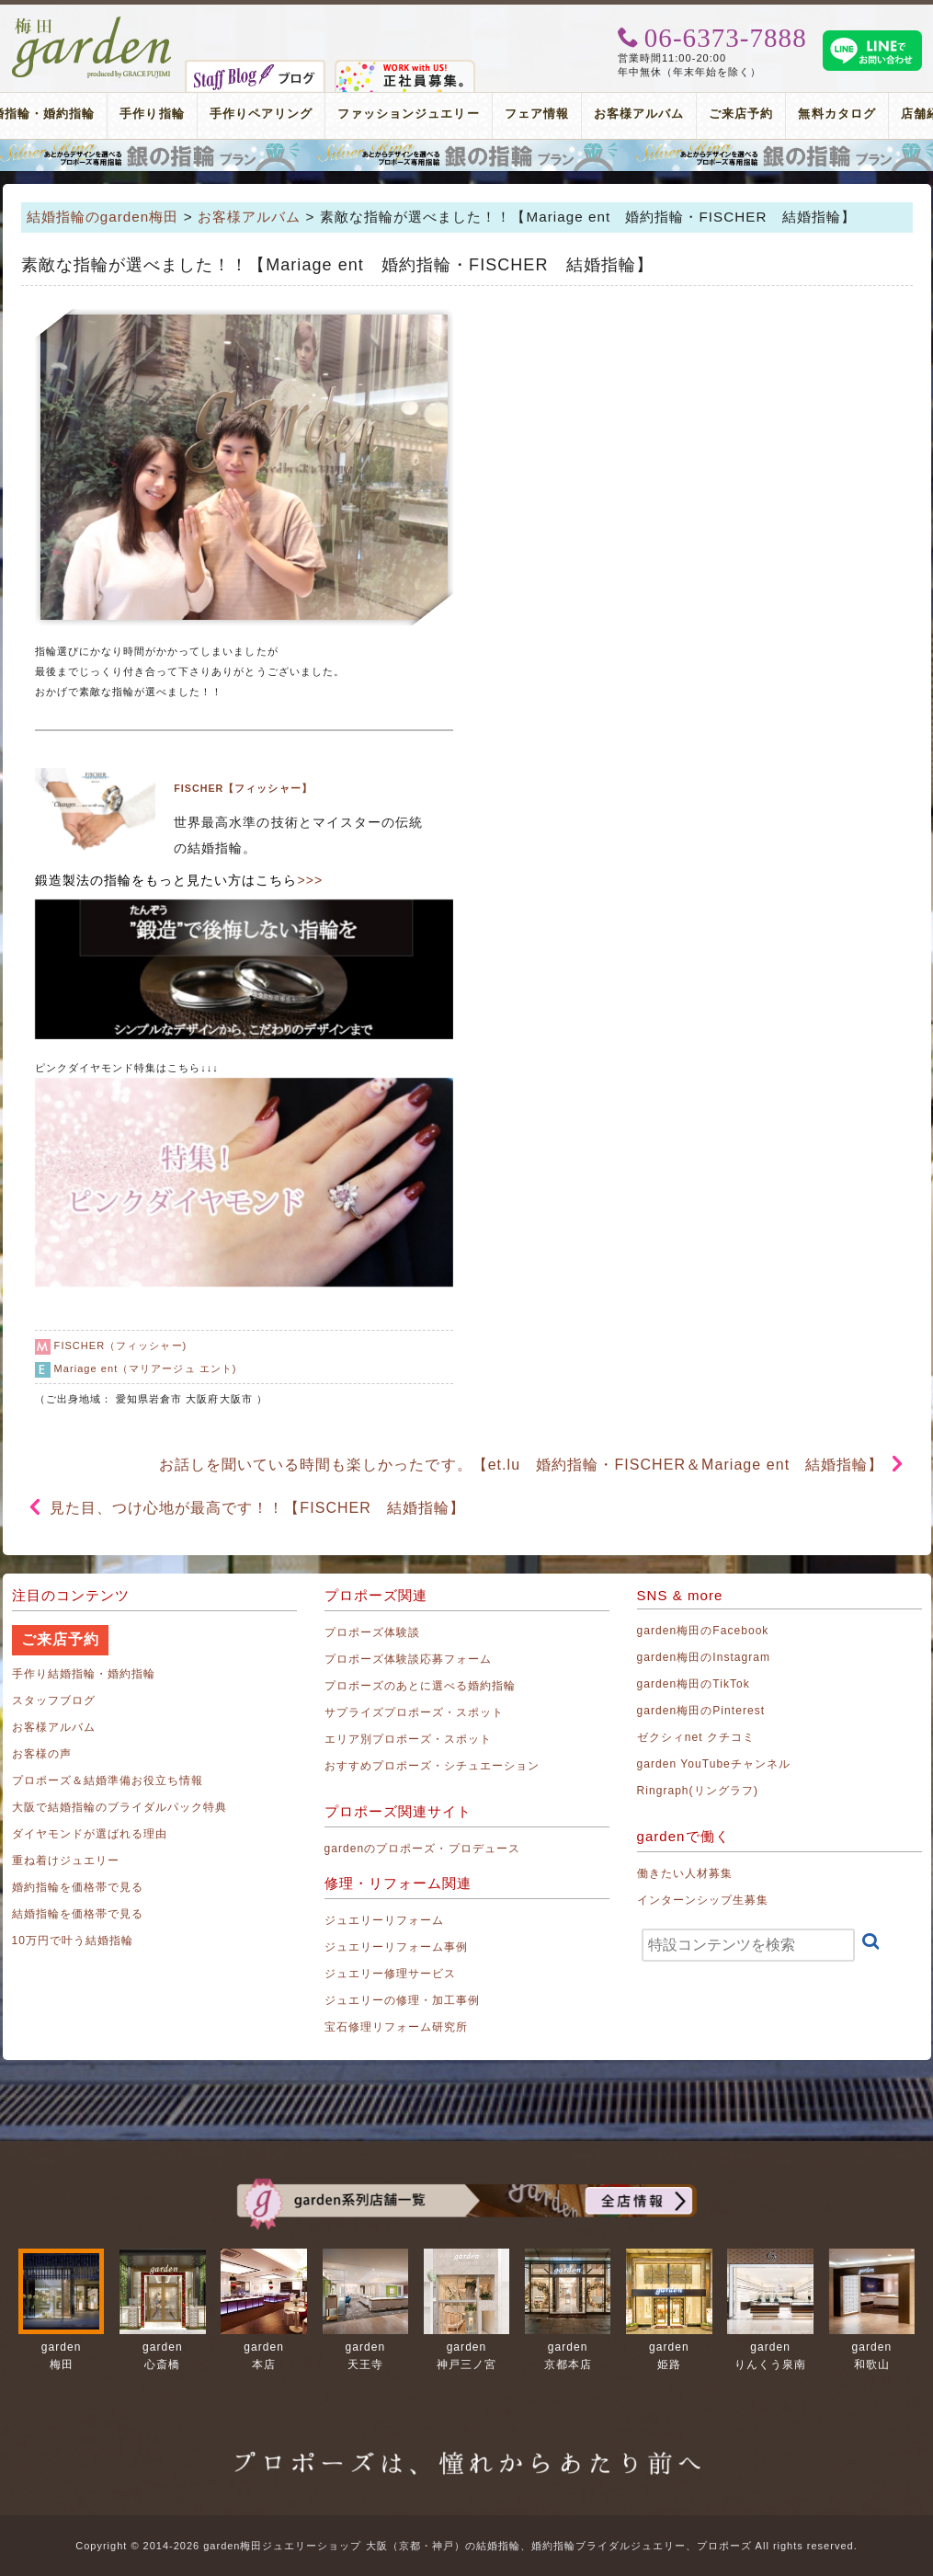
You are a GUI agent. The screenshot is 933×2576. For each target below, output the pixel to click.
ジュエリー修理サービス (390, 1973)
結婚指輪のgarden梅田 (103, 216)
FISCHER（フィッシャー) (121, 1345)
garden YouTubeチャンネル (714, 1763)
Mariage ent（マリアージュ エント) (145, 1368)
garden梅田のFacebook (703, 1630)
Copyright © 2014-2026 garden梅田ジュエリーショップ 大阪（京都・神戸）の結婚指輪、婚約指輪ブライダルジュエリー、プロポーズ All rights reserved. (466, 2545)
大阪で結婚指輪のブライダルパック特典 (120, 1807)
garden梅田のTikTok (693, 1683)
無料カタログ (836, 113)
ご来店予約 (741, 113)
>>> (310, 880)
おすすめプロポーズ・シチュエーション (432, 1765)
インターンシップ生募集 (703, 1900)
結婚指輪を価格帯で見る (78, 1913)
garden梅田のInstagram (704, 1657)
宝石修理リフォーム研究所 (396, 2027)
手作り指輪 (151, 113)
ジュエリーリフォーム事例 (396, 1947)
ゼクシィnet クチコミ (696, 1737)
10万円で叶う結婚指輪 (73, 1940)
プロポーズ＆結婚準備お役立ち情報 (108, 1780)
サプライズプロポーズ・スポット (414, 1712)
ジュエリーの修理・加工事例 (402, 2000)
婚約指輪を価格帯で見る (78, 1887)
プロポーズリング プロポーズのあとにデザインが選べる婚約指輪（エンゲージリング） (466, 155)
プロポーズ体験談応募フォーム (408, 1659)
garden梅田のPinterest (701, 1710)
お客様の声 (42, 1753)
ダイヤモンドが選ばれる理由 (90, 1833)
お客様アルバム (639, 113)
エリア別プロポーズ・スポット (408, 1739)
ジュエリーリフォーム (384, 1920)
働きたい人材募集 (685, 1873)
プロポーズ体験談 (372, 1632)
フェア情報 (537, 113)
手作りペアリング (261, 113)
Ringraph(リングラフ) (697, 1790)
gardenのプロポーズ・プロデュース (422, 1848)
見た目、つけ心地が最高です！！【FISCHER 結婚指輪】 (258, 1508)
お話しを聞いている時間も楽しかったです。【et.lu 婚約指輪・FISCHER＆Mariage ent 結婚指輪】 (521, 1464)
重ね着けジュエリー (65, 1860)
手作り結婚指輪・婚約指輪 (84, 1673)
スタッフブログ (54, 1700)
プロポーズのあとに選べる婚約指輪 (420, 1685)
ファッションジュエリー (408, 113)
